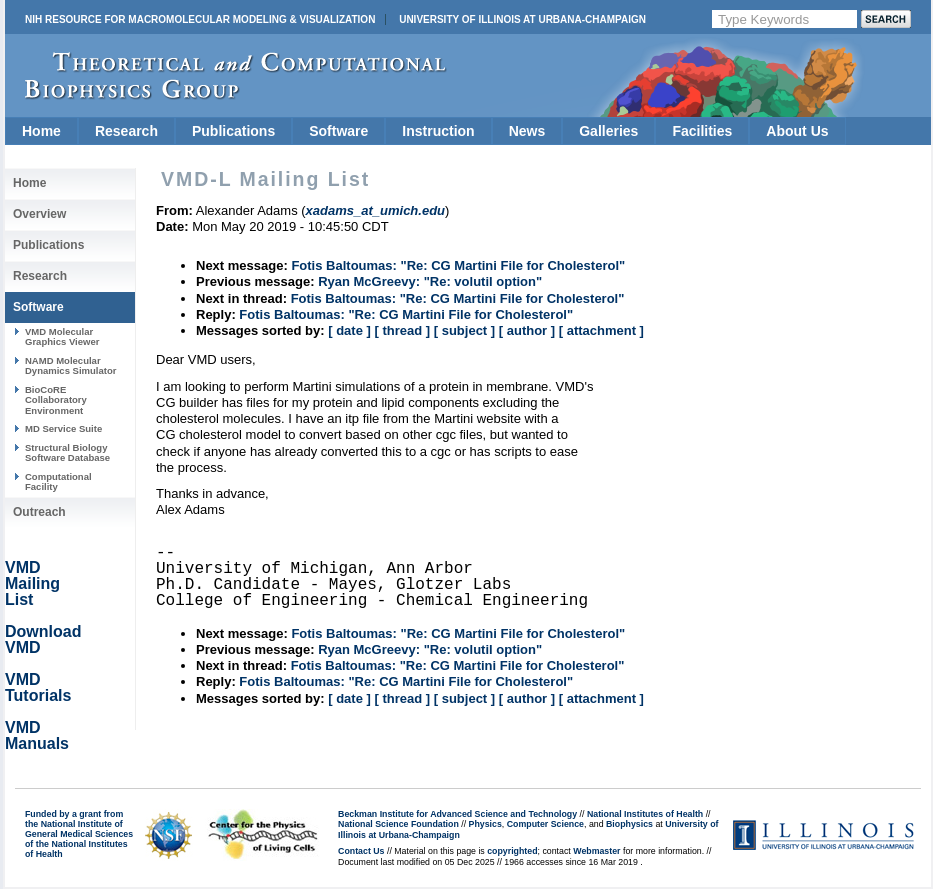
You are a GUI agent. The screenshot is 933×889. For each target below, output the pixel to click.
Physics (485, 824)
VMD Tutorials (38, 687)
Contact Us (361, 851)
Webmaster (596, 851)
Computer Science (545, 824)
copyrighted (512, 851)
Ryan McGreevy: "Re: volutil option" (430, 281)
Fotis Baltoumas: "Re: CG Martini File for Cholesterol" (458, 265)
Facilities (702, 131)
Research (126, 131)
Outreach (39, 512)
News (527, 131)
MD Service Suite (63, 428)
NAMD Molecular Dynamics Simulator (71, 365)
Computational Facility (58, 481)
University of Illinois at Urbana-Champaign (522, 19)
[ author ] (527, 330)
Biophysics (629, 824)
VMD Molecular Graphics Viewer (62, 336)
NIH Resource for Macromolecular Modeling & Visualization (200, 19)
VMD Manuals (37, 735)
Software (338, 131)
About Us (797, 131)
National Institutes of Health (645, 814)
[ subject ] (464, 330)
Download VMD (43, 639)
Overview (39, 214)
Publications (233, 131)
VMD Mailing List (32, 583)
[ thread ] (402, 330)
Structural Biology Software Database (67, 452)
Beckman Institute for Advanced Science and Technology (457, 814)
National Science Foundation (398, 824)
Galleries (608, 131)
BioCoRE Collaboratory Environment (56, 400)
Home (41, 131)
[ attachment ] (601, 330)
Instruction (438, 131)
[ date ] (349, 330)
